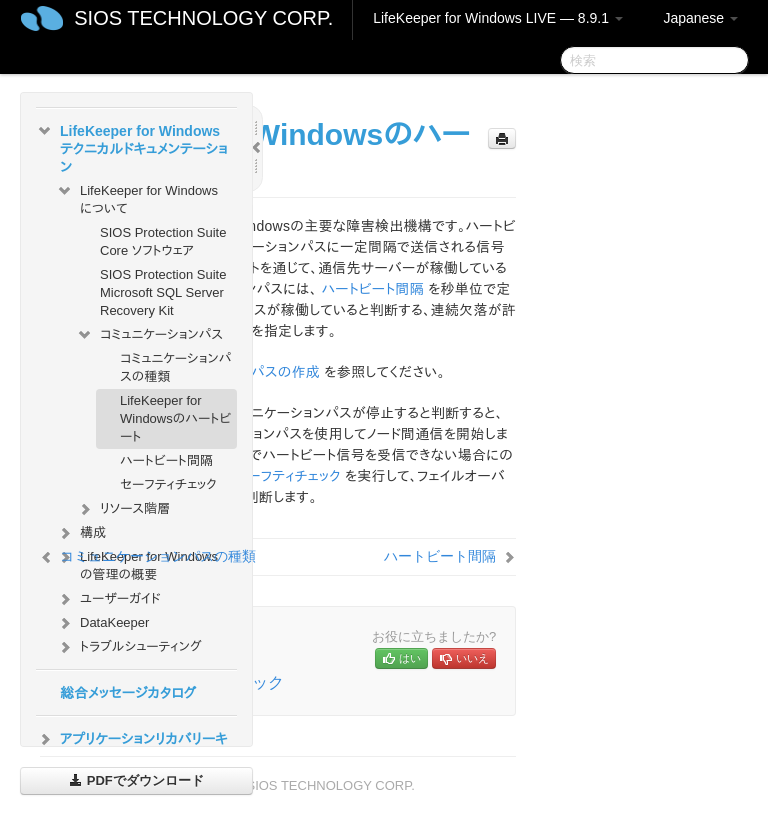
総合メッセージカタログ (128, 693)
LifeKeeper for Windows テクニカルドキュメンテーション (132, 147)
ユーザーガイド (108, 599)
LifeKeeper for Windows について (137, 197)
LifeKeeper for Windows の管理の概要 (137, 563)
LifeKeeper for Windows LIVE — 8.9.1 (498, 18)
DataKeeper (102, 623)
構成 (81, 533)
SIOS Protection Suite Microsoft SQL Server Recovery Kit (163, 292)
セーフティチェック (168, 484)
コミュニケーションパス (149, 335)
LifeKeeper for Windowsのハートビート (175, 418)
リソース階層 (123, 509)
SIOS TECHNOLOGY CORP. (203, 18)
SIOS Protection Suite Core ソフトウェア (163, 241)
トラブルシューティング (129, 647)
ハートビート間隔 (166, 460)
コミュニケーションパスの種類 (175, 367)
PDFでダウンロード (136, 780)
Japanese (700, 18)
